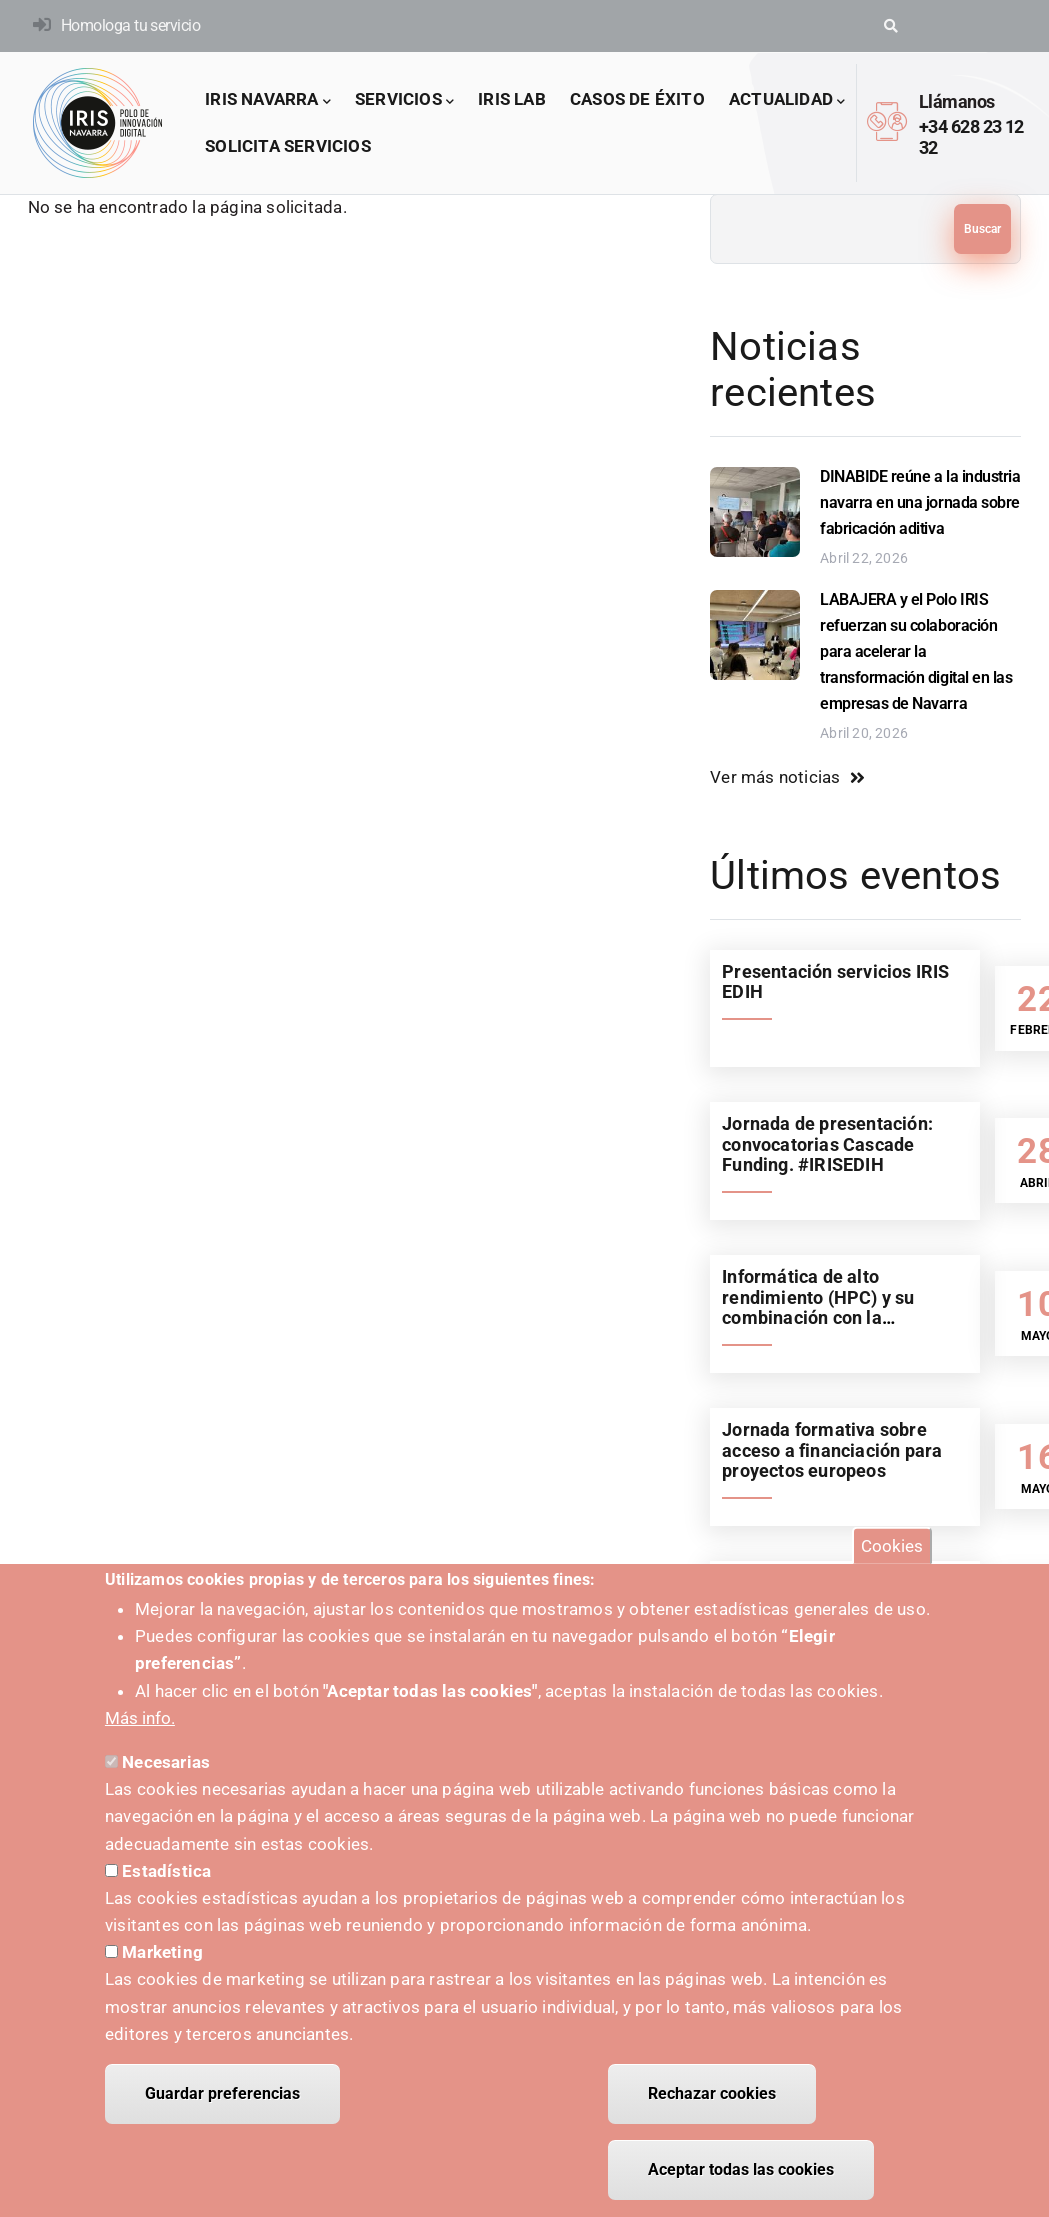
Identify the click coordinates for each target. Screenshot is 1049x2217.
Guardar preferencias (222, 2099)
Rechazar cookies (712, 2099)
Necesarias (166, 1768)
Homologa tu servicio (130, 25)
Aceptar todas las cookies (741, 2175)
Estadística (166, 1877)
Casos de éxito (637, 99)
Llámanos (957, 101)
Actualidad (787, 100)
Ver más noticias (775, 777)
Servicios (404, 100)
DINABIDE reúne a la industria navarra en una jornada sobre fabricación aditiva (920, 502)
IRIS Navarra (268, 100)
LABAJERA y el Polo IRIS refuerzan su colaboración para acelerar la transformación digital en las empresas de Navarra (916, 651)
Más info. (140, 1724)
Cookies (892, 1551)
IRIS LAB (512, 99)
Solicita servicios (288, 146)
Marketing (162, 1958)
